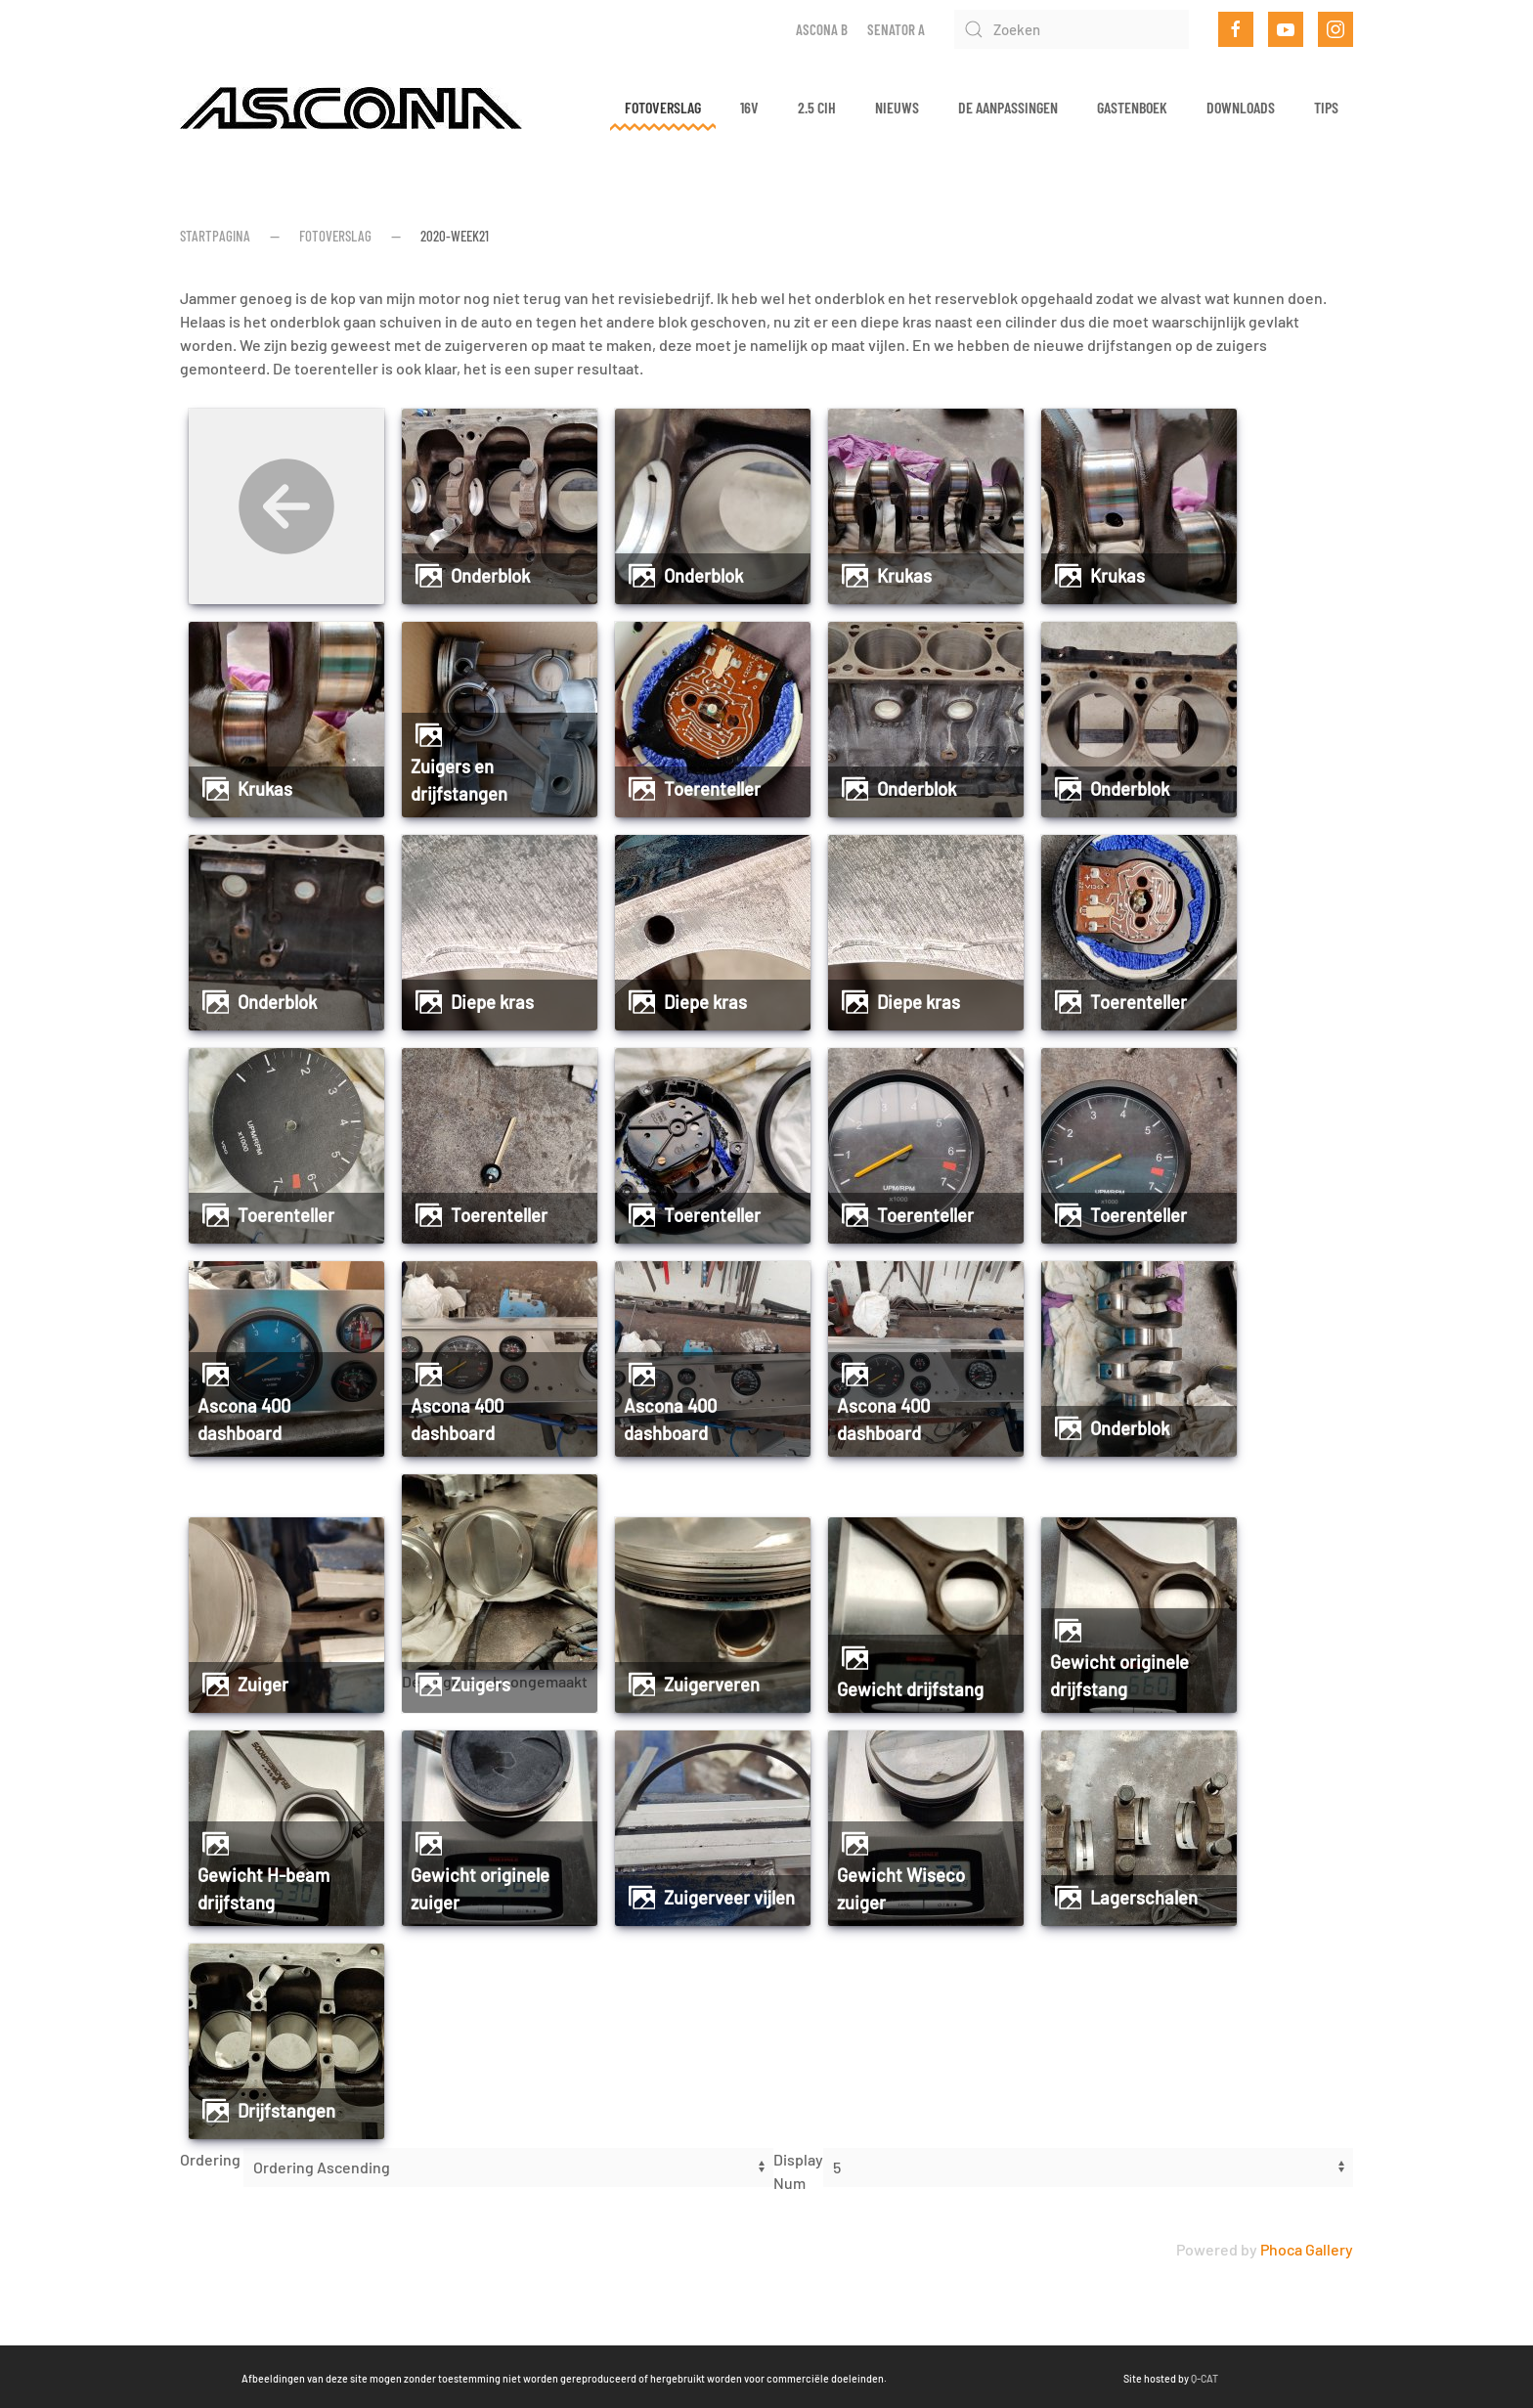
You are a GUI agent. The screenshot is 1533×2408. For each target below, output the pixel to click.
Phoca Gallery (1306, 2249)
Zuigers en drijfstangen (459, 780)
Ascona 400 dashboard (243, 1419)
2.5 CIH (817, 107)
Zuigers (480, 1684)
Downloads (1240, 107)
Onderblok (490, 576)
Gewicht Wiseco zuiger (901, 1888)
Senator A (896, 29)
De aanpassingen (1008, 107)
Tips (1326, 107)
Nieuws (897, 107)
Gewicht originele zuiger (480, 1888)
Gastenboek (1132, 107)
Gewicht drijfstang (910, 1689)
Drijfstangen (286, 2111)
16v (749, 107)
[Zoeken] (1071, 29)
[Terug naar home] (351, 107)
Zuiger (263, 1684)
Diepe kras (492, 1002)
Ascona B (822, 29)
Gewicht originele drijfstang (1119, 1675)
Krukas (904, 576)
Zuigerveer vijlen (729, 1897)
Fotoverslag (663, 107)
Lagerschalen (1144, 1897)
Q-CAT (1048, 2378)
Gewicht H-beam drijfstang (263, 1888)
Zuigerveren (712, 1684)
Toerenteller (712, 789)
